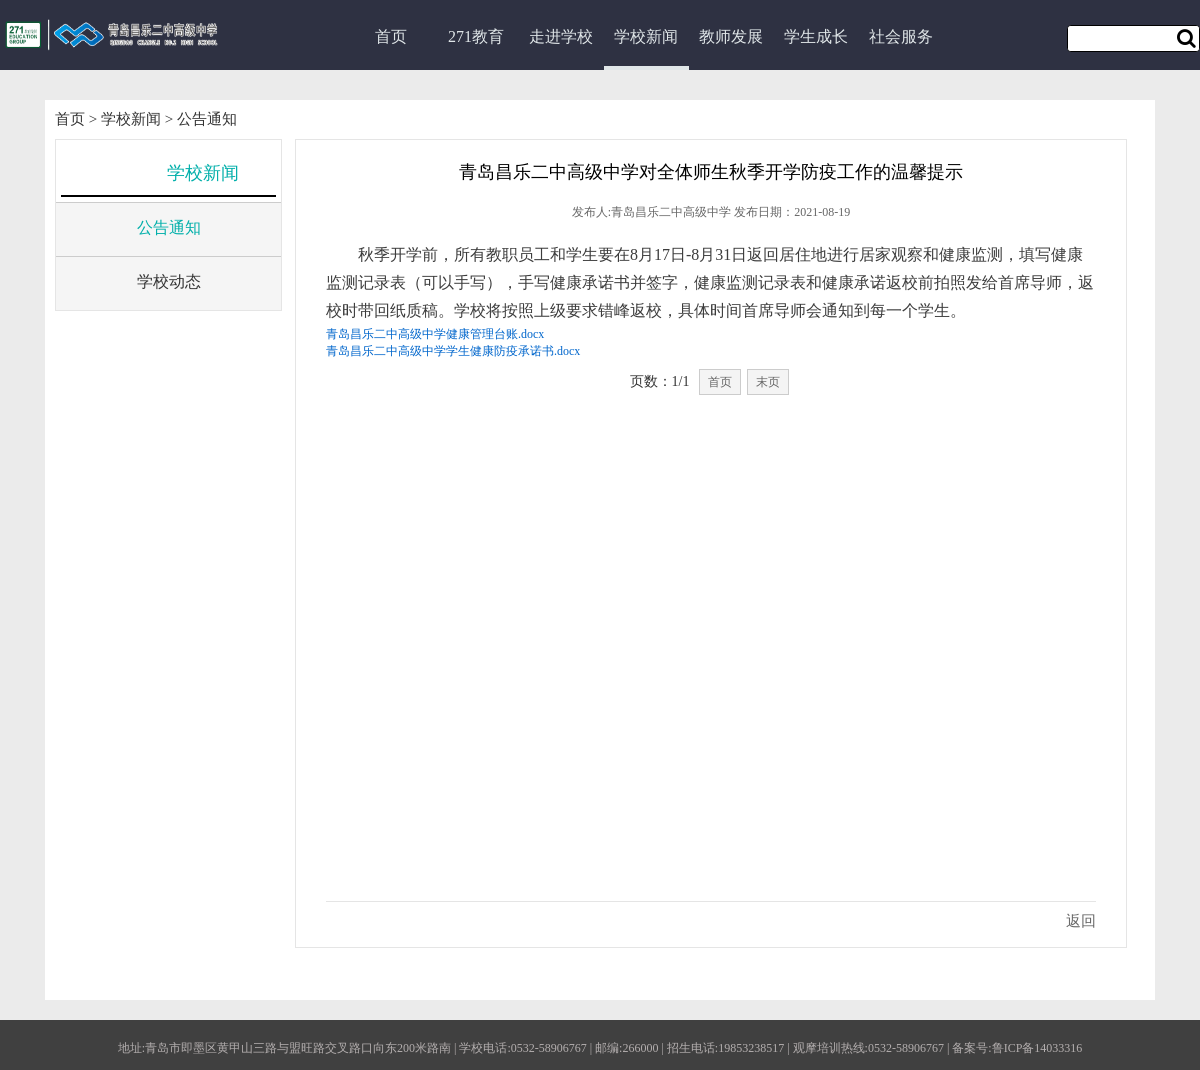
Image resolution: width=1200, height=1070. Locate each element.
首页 (391, 36)
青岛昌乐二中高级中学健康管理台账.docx (435, 334)
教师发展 (731, 36)
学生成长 (816, 36)
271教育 (476, 36)
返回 (1081, 921)
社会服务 (901, 36)
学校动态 (169, 281)
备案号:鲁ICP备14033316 (1017, 1048)
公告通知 (207, 119)
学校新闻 (646, 36)
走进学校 (561, 36)
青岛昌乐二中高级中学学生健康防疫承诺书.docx (453, 351)
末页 (768, 382)
